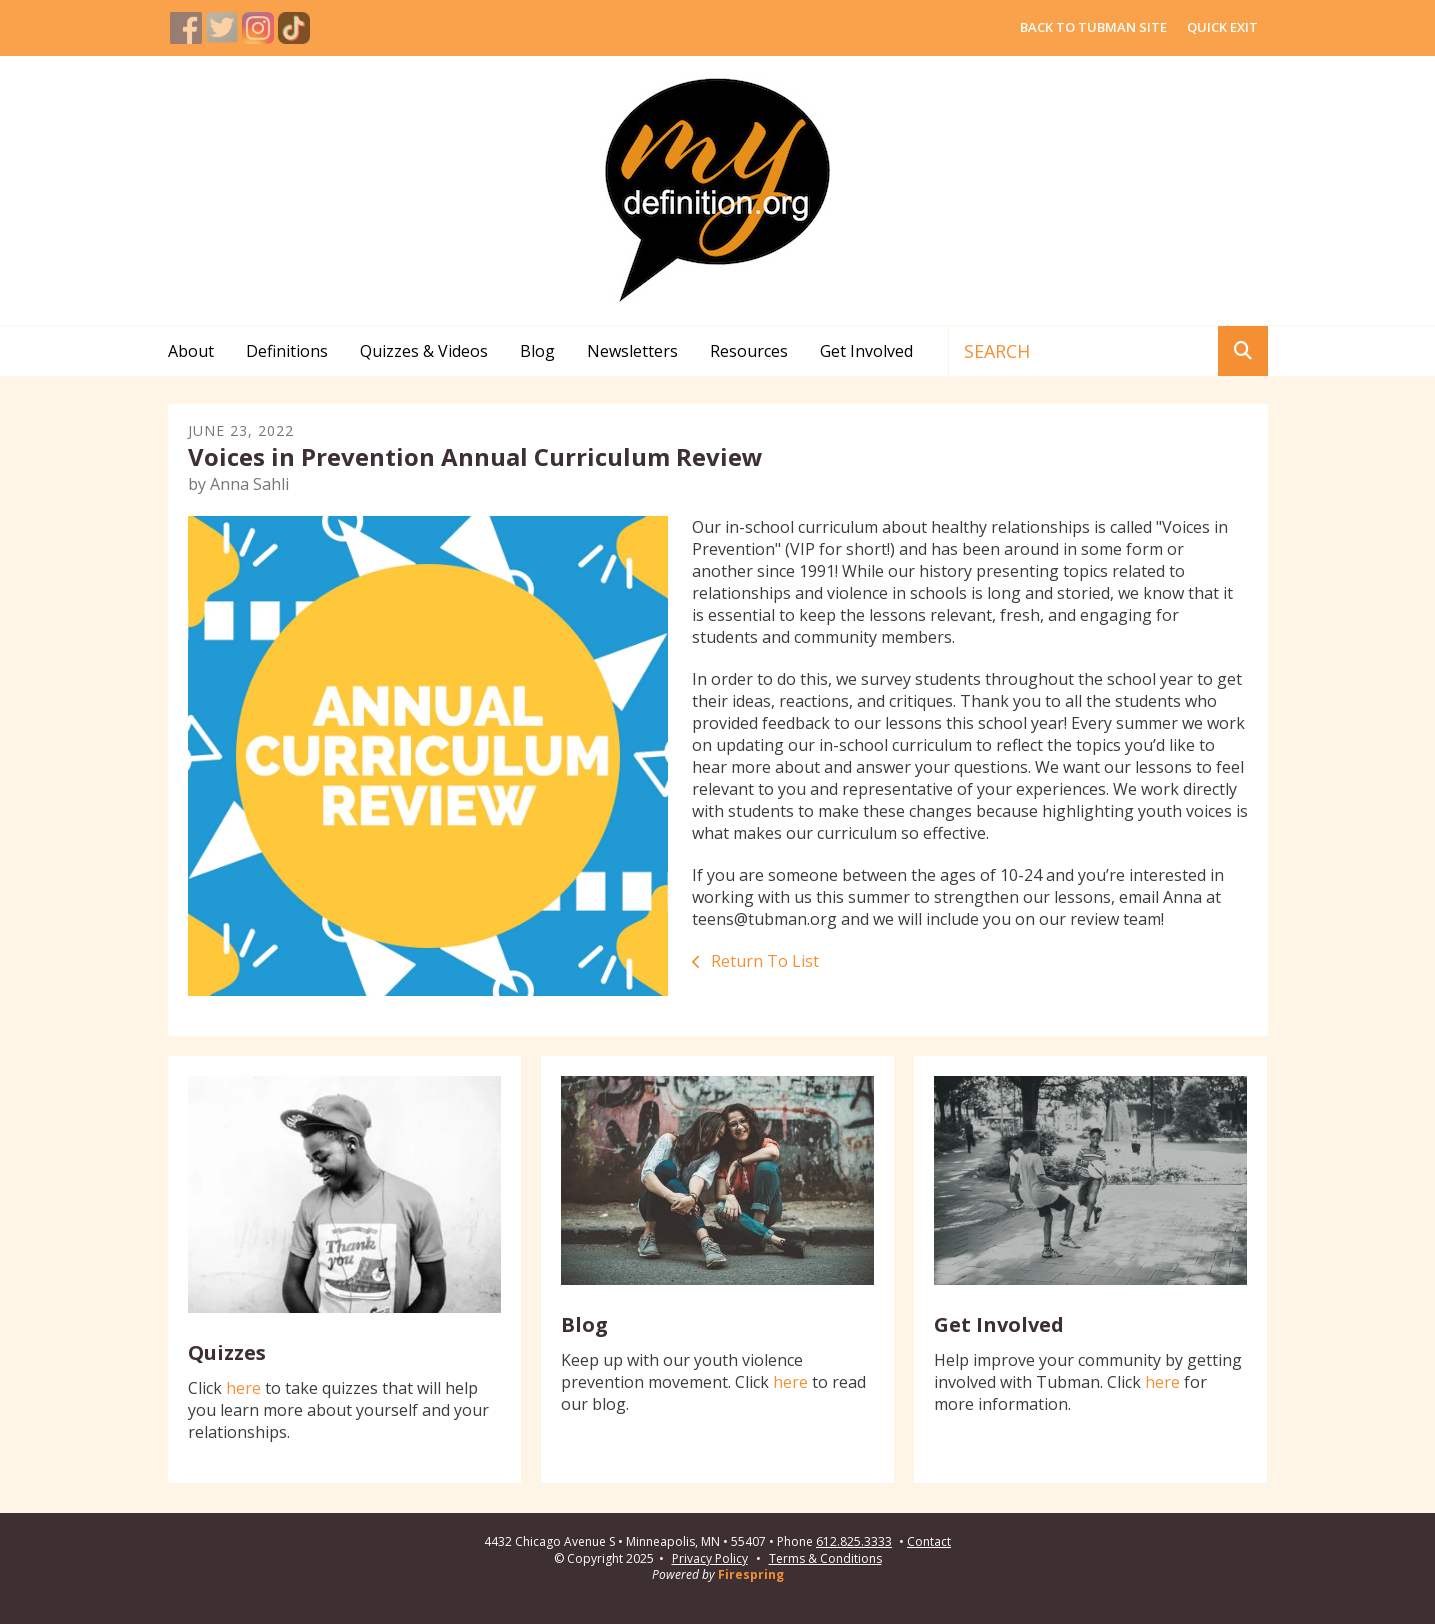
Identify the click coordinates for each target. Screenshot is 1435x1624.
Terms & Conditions (825, 1558)
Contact (929, 1542)
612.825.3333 (854, 1542)
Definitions (287, 351)
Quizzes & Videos (424, 351)
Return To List (763, 961)
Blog (537, 351)
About (191, 351)
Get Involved (866, 351)
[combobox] (1083, 351)
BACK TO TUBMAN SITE (1093, 27)
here (243, 1388)
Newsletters (632, 351)
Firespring (751, 1574)
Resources (749, 351)
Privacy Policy (710, 1558)
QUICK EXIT (1222, 27)
